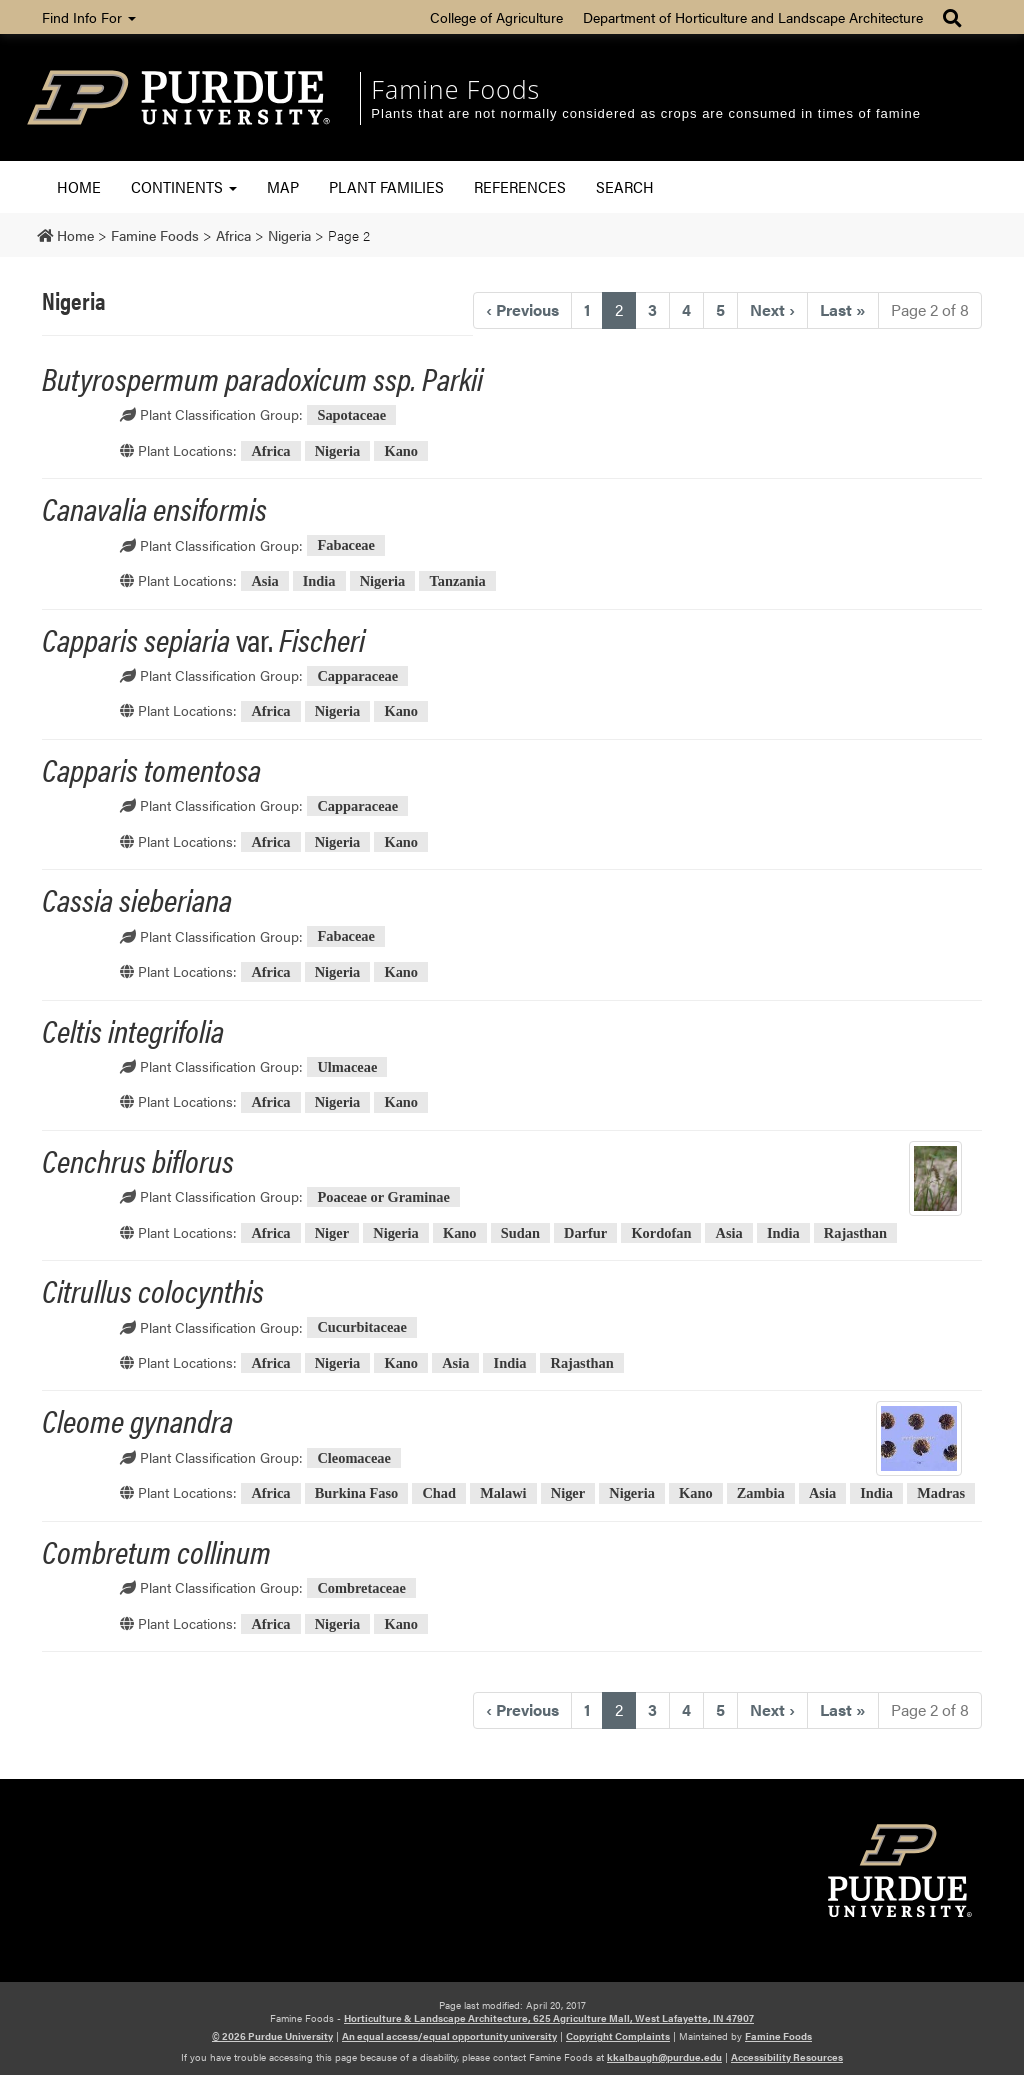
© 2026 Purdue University (272, 2036)
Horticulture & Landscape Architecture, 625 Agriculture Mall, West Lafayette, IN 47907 (549, 2018)
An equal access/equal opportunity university (449, 2036)
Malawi (503, 1493)
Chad (439, 1493)
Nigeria (338, 451)
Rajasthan (855, 1233)
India (319, 581)
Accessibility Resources (787, 2057)
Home (79, 186)
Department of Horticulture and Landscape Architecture (753, 17)
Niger (332, 1233)
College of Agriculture (496, 17)
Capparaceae (357, 676)
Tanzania (457, 581)
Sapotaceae (351, 415)
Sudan (520, 1233)
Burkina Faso (357, 1493)
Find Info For (89, 17)
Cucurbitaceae (362, 1328)
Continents (184, 186)
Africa (270, 451)
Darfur (585, 1233)
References (520, 186)
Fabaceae (346, 546)
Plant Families (386, 186)
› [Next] (772, 309)
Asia (264, 581)
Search (625, 186)
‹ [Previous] (522, 309)
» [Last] (843, 309)
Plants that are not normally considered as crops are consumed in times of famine (646, 113)
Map (283, 186)
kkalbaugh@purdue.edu (664, 2057)
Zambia (761, 1493)
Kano (401, 451)
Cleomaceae (354, 1458)
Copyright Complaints (618, 2036)
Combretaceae (361, 1588)
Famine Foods (455, 89)
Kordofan (661, 1233)
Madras (941, 1493)
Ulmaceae (347, 1067)
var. (203, 638)
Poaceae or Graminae (383, 1197)
